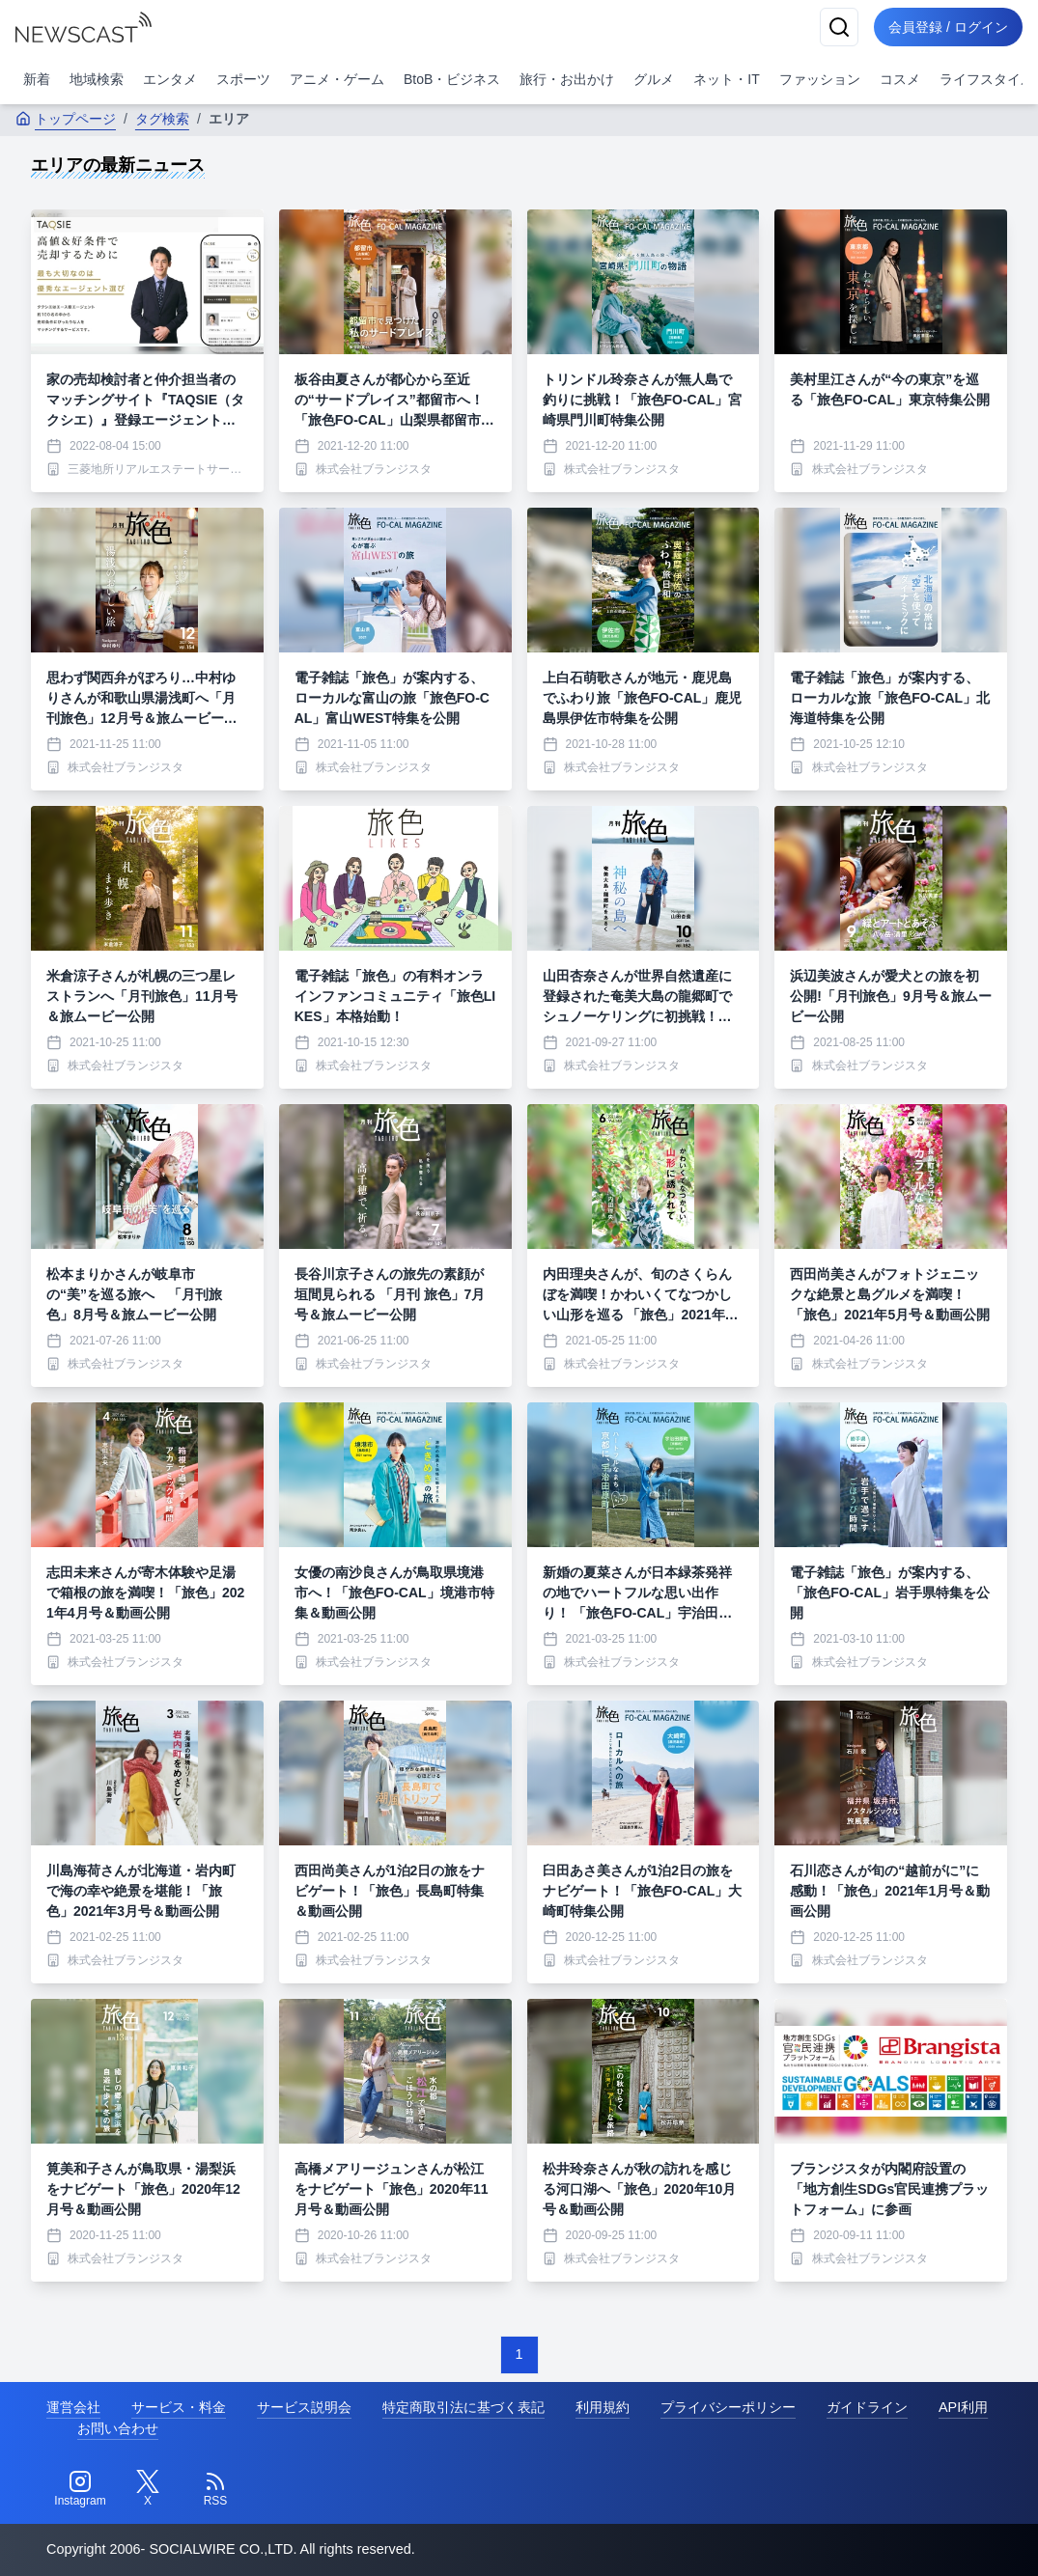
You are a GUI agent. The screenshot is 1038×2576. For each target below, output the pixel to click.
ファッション (819, 79)
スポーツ (243, 79)
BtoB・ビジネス (452, 79)
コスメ (900, 79)
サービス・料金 (178, 2407)
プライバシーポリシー (728, 2407)
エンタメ (170, 79)
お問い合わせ (117, 2428)
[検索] (837, 27)
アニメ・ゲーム (337, 79)
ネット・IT (726, 79)
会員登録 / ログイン (947, 27)
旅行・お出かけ (566, 79)
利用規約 (602, 2407)
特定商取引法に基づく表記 (463, 2407)
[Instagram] (80, 2489)
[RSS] (215, 2489)
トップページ (65, 118)
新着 (36, 79)
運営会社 (73, 2407)
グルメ (653, 79)
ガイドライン (867, 2407)
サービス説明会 (304, 2407)
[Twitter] (148, 2489)
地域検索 (97, 79)
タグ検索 (162, 118)
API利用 (963, 2407)
